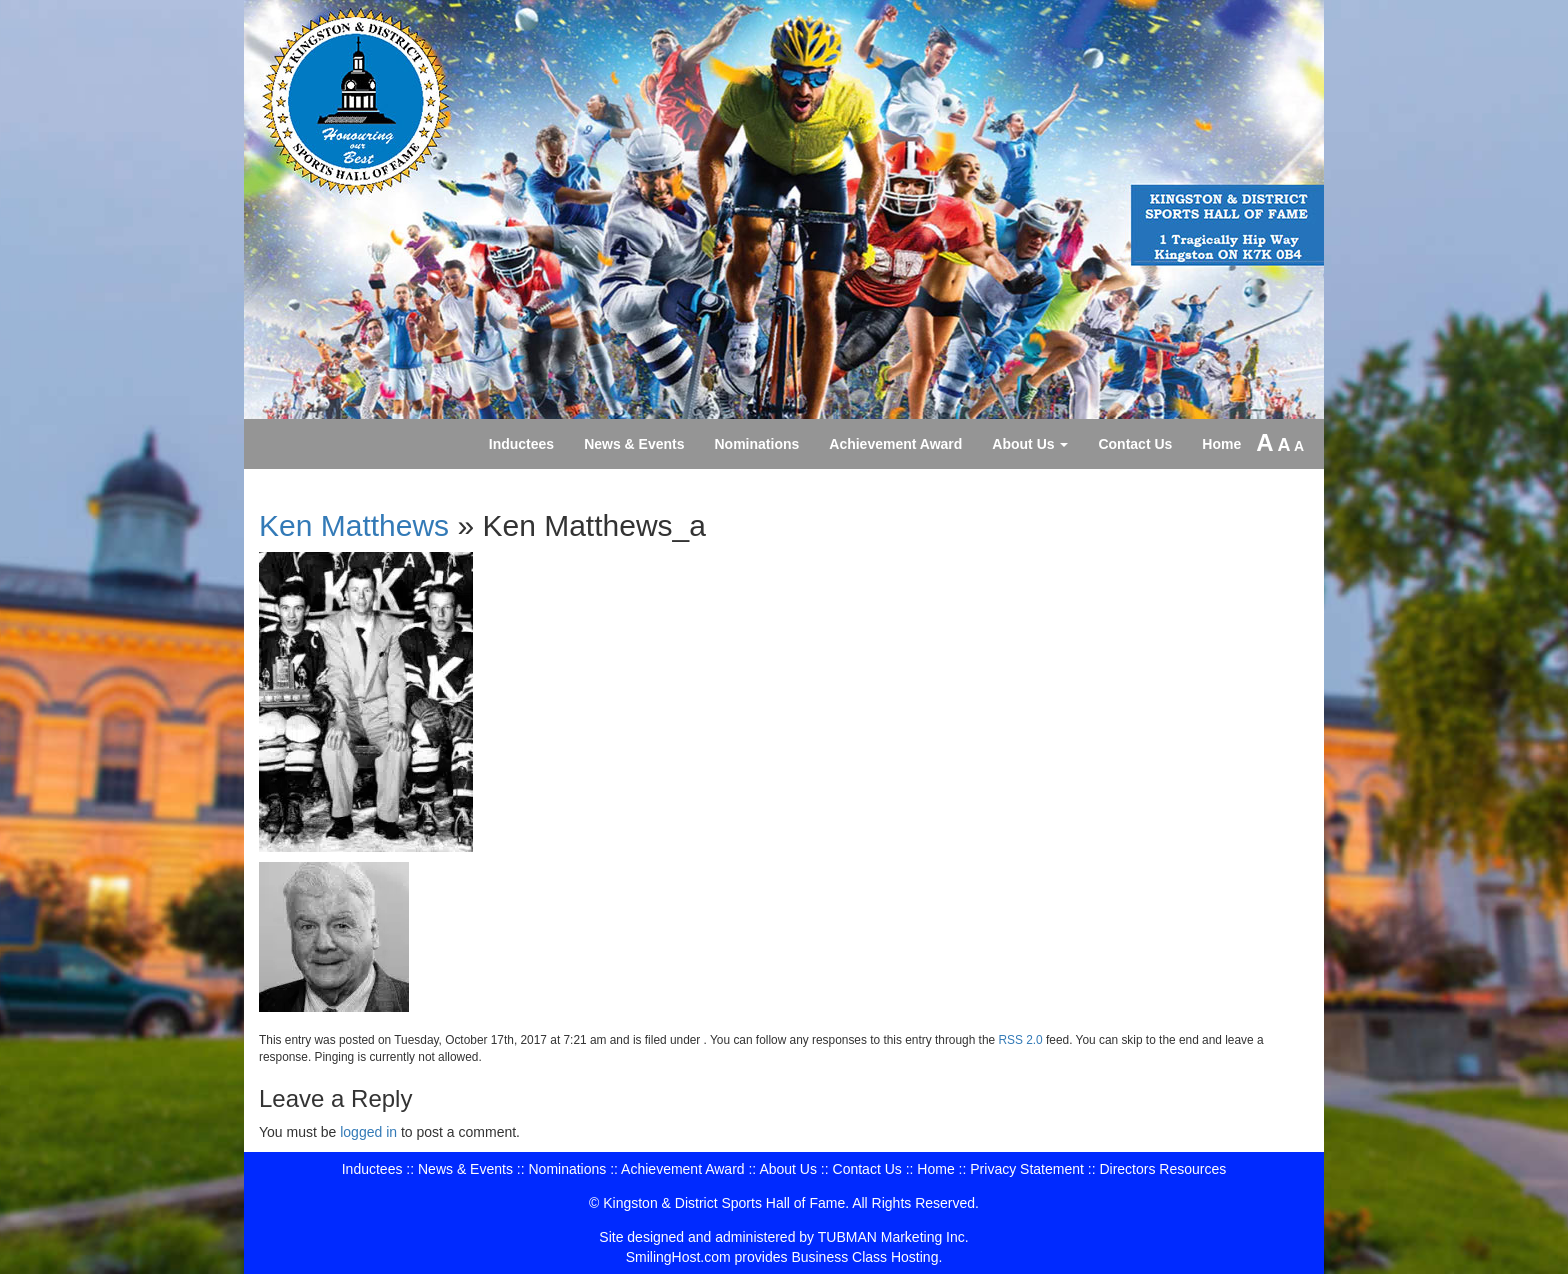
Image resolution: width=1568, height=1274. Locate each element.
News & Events (634, 444)
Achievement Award (895, 444)
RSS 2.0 (1020, 1040)
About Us (1030, 444)
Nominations (757, 444)
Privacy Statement (1027, 1169)
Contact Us (1135, 444)
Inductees (521, 444)
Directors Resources (1162, 1169)
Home (1221, 444)
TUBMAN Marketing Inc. (893, 1237)
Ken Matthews (354, 525)
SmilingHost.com (678, 1257)
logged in (368, 1132)
